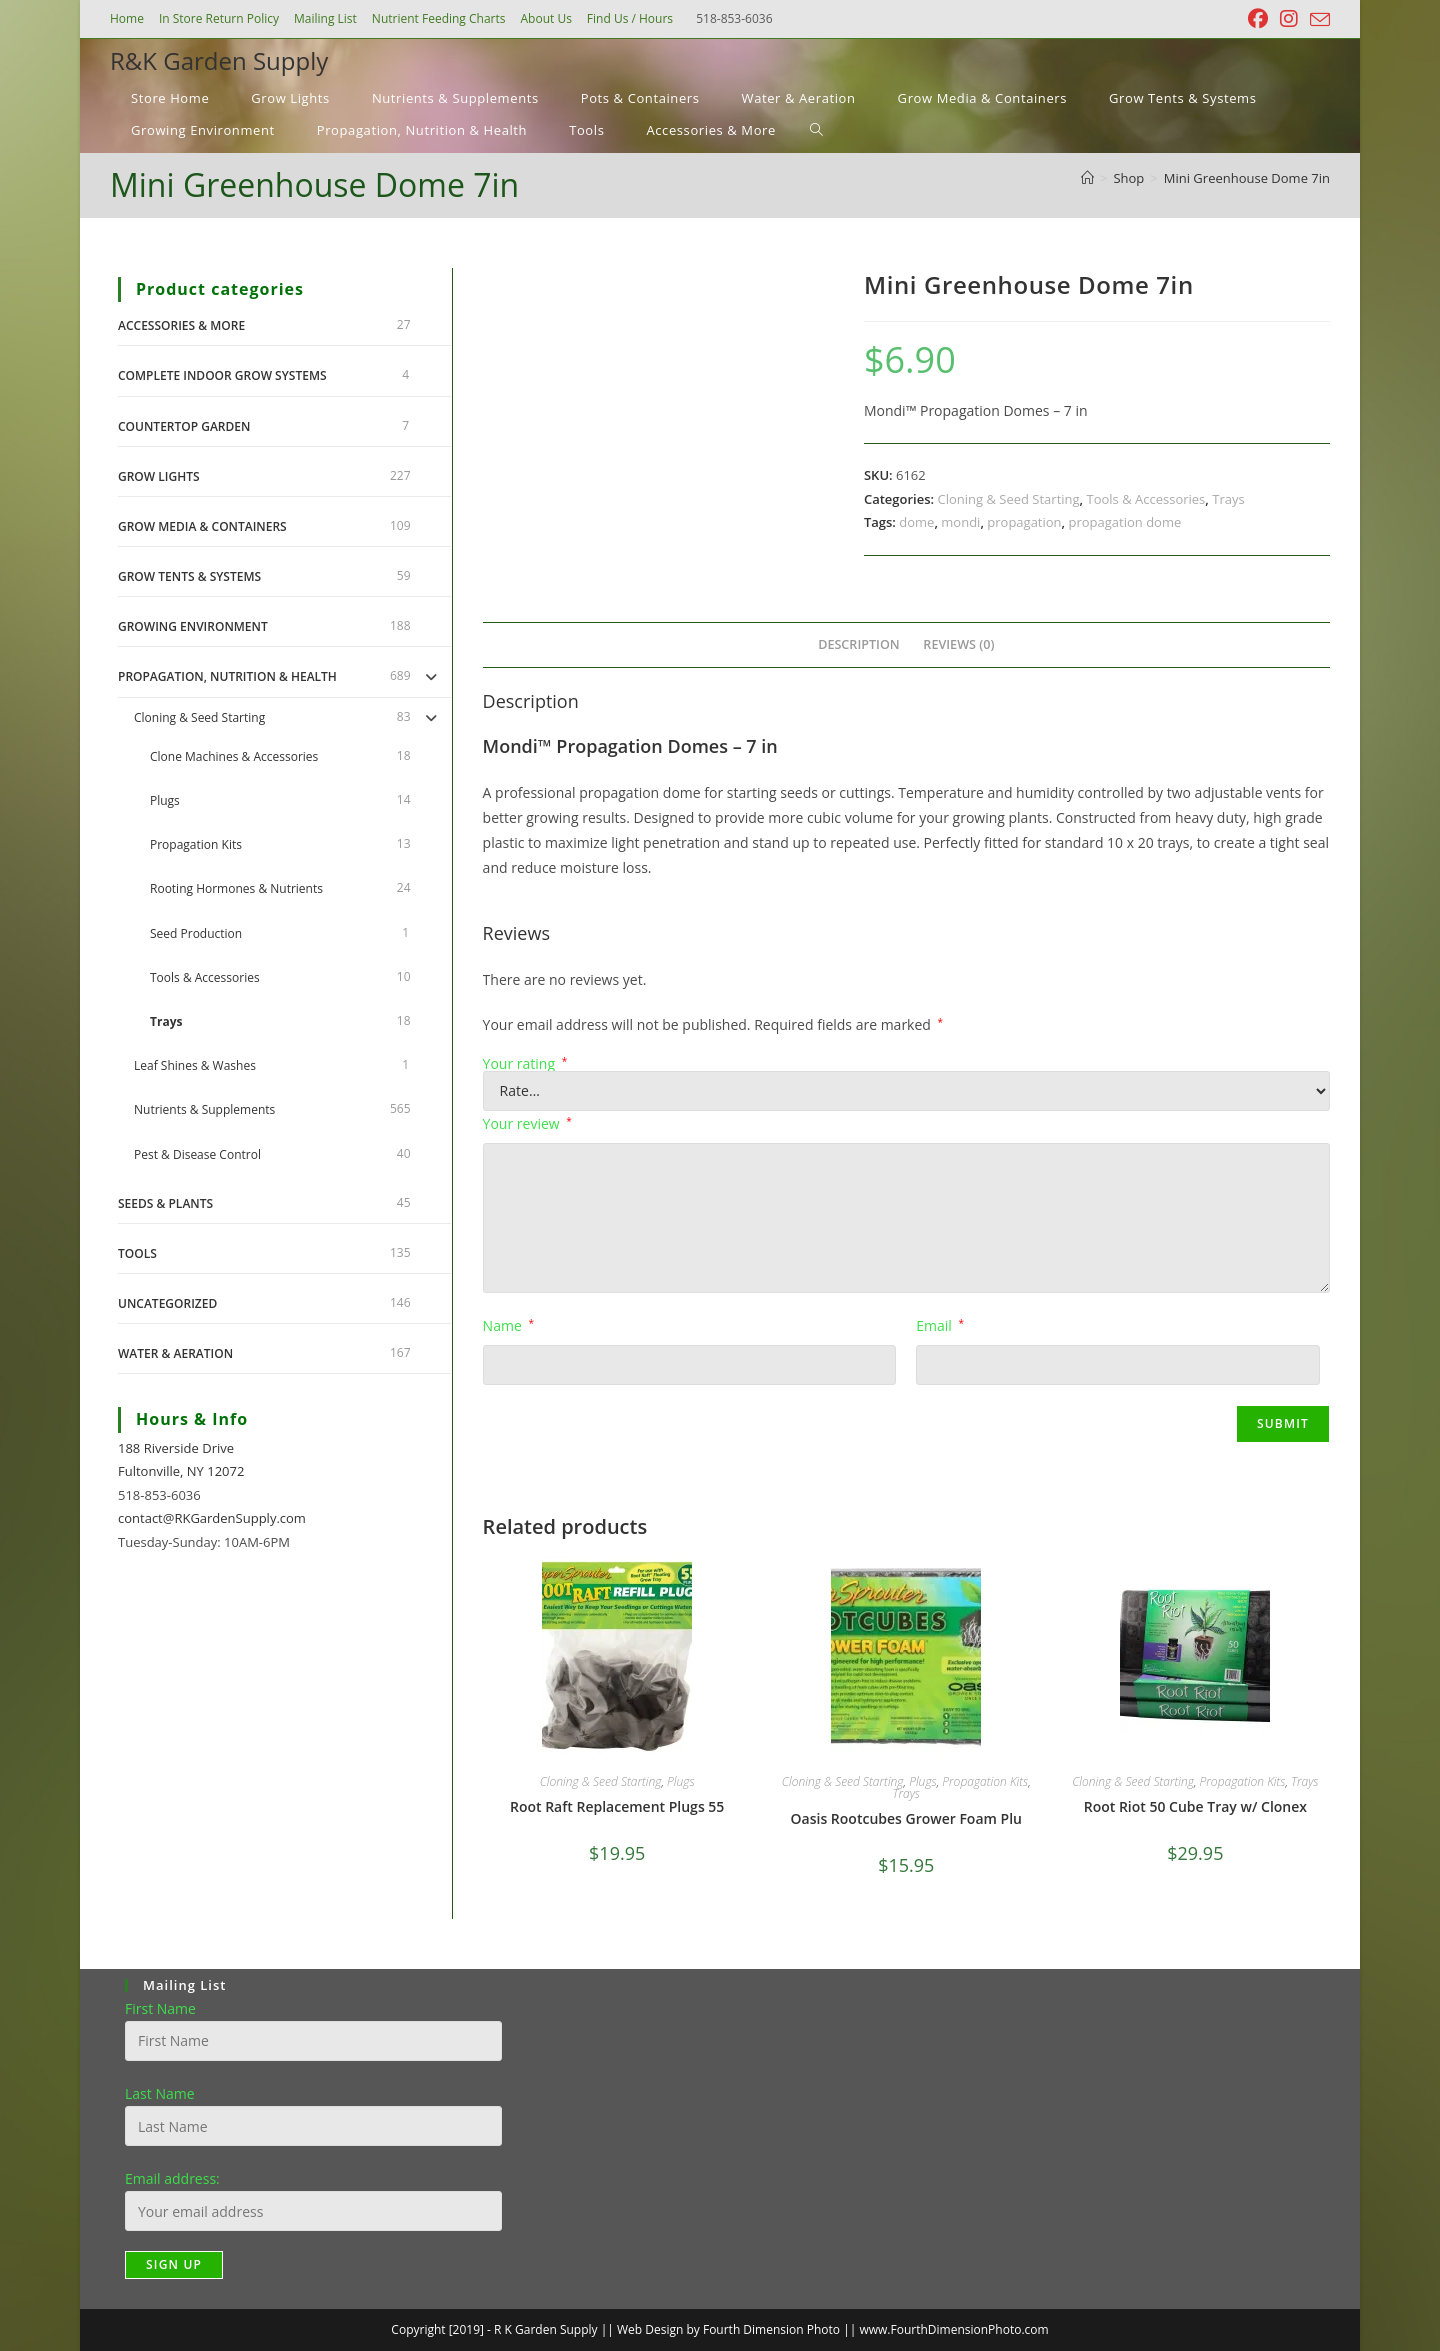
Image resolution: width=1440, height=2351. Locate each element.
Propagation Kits (985, 1781)
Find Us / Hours (630, 18)
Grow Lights (159, 476)
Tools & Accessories (1146, 499)
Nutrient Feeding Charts (439, 18)
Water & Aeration (175, 1353)
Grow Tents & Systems (189, 576)
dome (916, 522)
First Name (160, 2008)
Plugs (680, 1781)
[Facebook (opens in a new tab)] (1258, 19)
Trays (1228, 499)
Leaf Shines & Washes (195, 1065)
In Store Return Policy (219, 18)
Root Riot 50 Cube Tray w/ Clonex (1195, 1806)
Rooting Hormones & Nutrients (236, 888)
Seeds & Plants (165, 1203)
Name (508, 1325)
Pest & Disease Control (197, 1154)
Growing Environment (193, 626)
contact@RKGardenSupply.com (212, 1518)
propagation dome (1125, 522)
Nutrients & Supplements (204, 1109)
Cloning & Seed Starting (1008, 499)
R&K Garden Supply (219, 60)
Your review (527, 1123)
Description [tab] (859, 644)
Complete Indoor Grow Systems (222, 375)
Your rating (525, 1064)
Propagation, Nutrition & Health (227, 676)
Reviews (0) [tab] (958, 644)
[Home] (1087, 178)
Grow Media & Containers (202, 526)
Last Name (160, 2093)
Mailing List (325, 18)
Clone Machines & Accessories (234, 756)
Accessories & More (181, 325)
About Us (545, 18)
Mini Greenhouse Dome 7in (1247, 178)
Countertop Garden (184, 426)
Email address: (172, 2178)
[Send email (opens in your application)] (1317, 20)
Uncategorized (167, 1303)
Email (940, 1325)
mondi (960, 522)
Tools (137, 1253)
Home (127, 18)
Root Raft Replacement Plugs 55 (617, 1806)
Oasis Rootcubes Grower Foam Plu (906, 1818)
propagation (1024, 522)
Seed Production (196, 933)
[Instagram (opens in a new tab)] (1289, 19)
